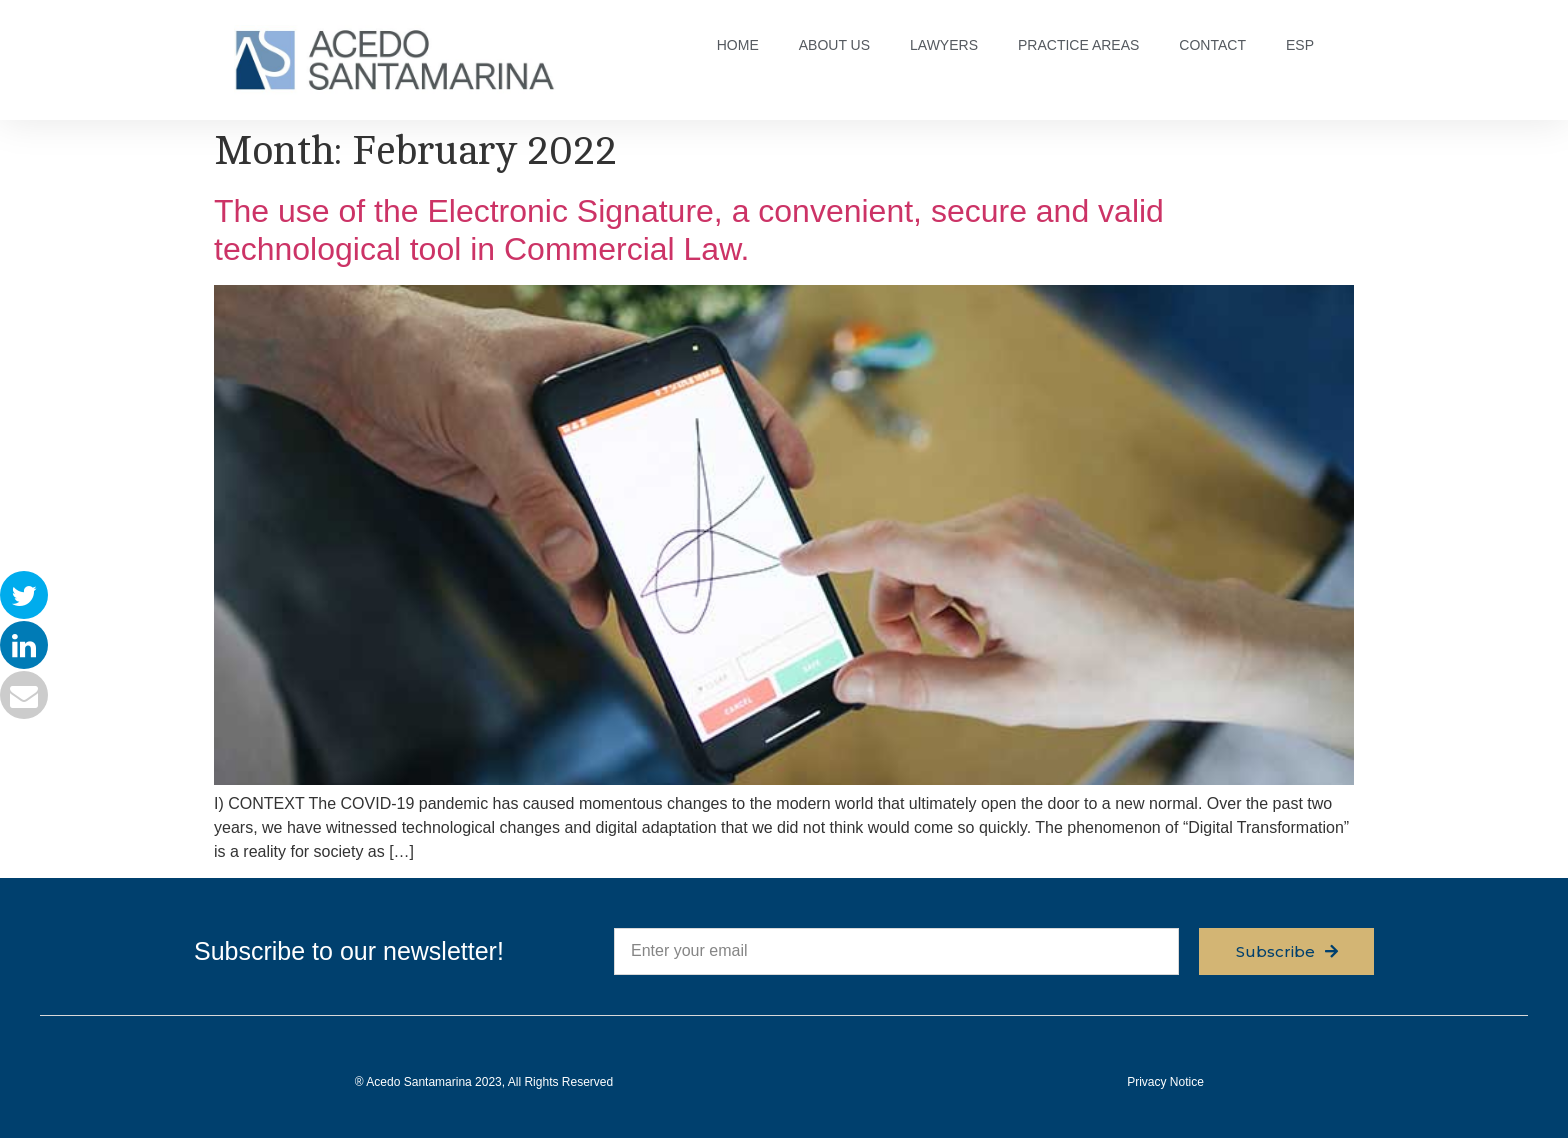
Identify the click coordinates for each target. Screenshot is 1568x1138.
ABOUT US (834, 45)
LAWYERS (944, 45)
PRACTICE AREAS (1078, 45)
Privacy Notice (1165, 1082)
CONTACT (1212, 45)
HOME (738, 45)
